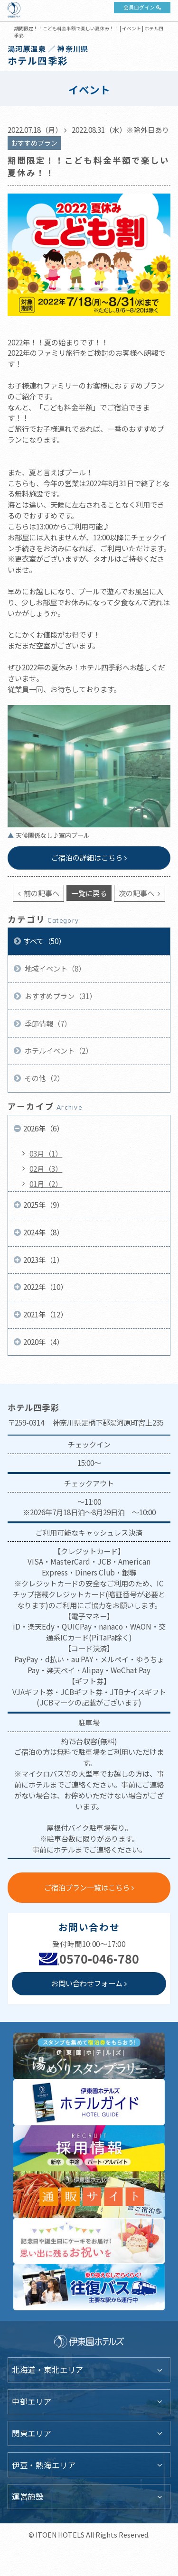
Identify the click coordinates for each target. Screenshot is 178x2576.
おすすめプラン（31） (59, 996)
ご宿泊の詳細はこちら (86, 857)
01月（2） (45, 1183)
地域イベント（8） (54, 968)
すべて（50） (44, 941)
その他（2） (43, 1078)
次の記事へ (137, 893)
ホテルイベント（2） (58, 1050)
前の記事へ (40, 893)
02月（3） (45, 1168)
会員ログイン (139, 7)
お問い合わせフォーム (86, 1983)
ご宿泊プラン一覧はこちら (87, 1887)
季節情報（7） (47, 1023)
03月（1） (45, 1153)
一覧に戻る (89, 893)
